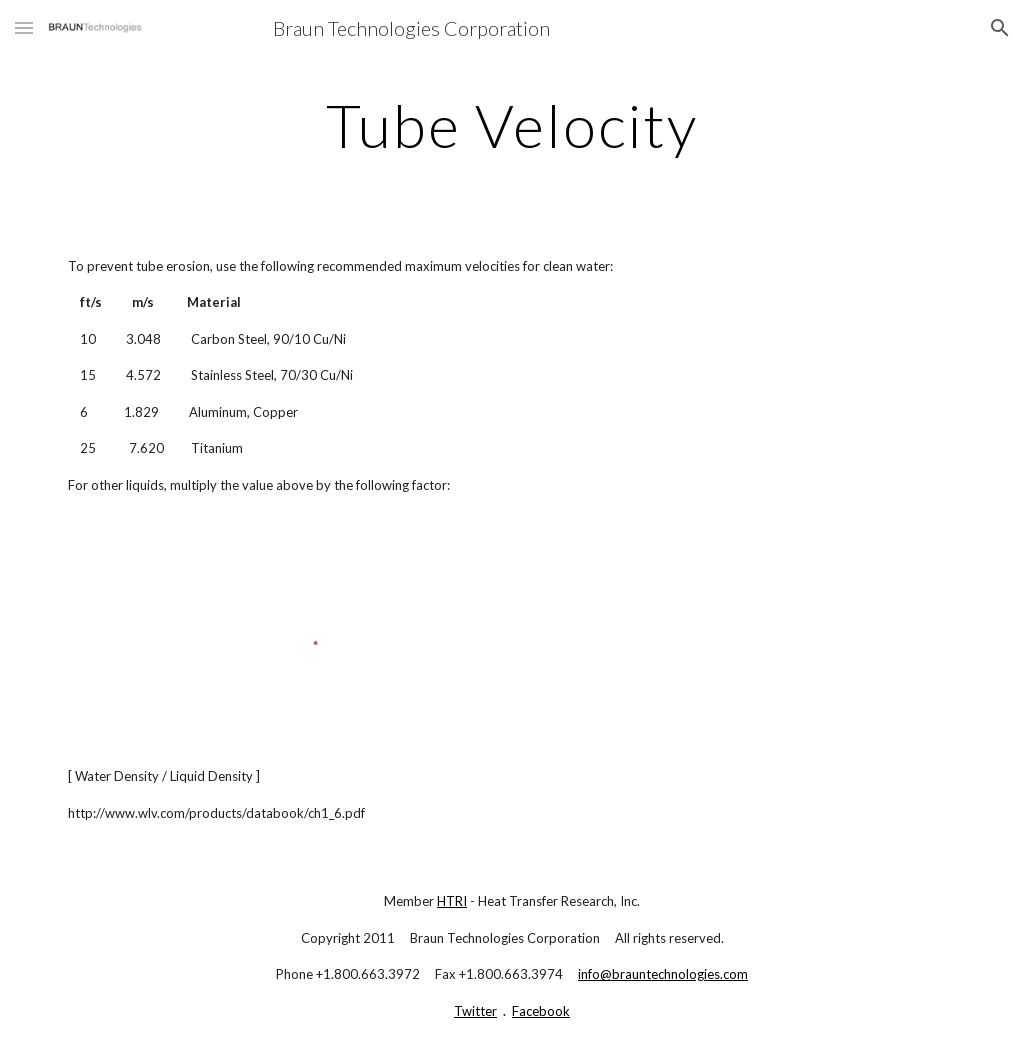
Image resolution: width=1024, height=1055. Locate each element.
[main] (511, 125)
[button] (24, 27)
